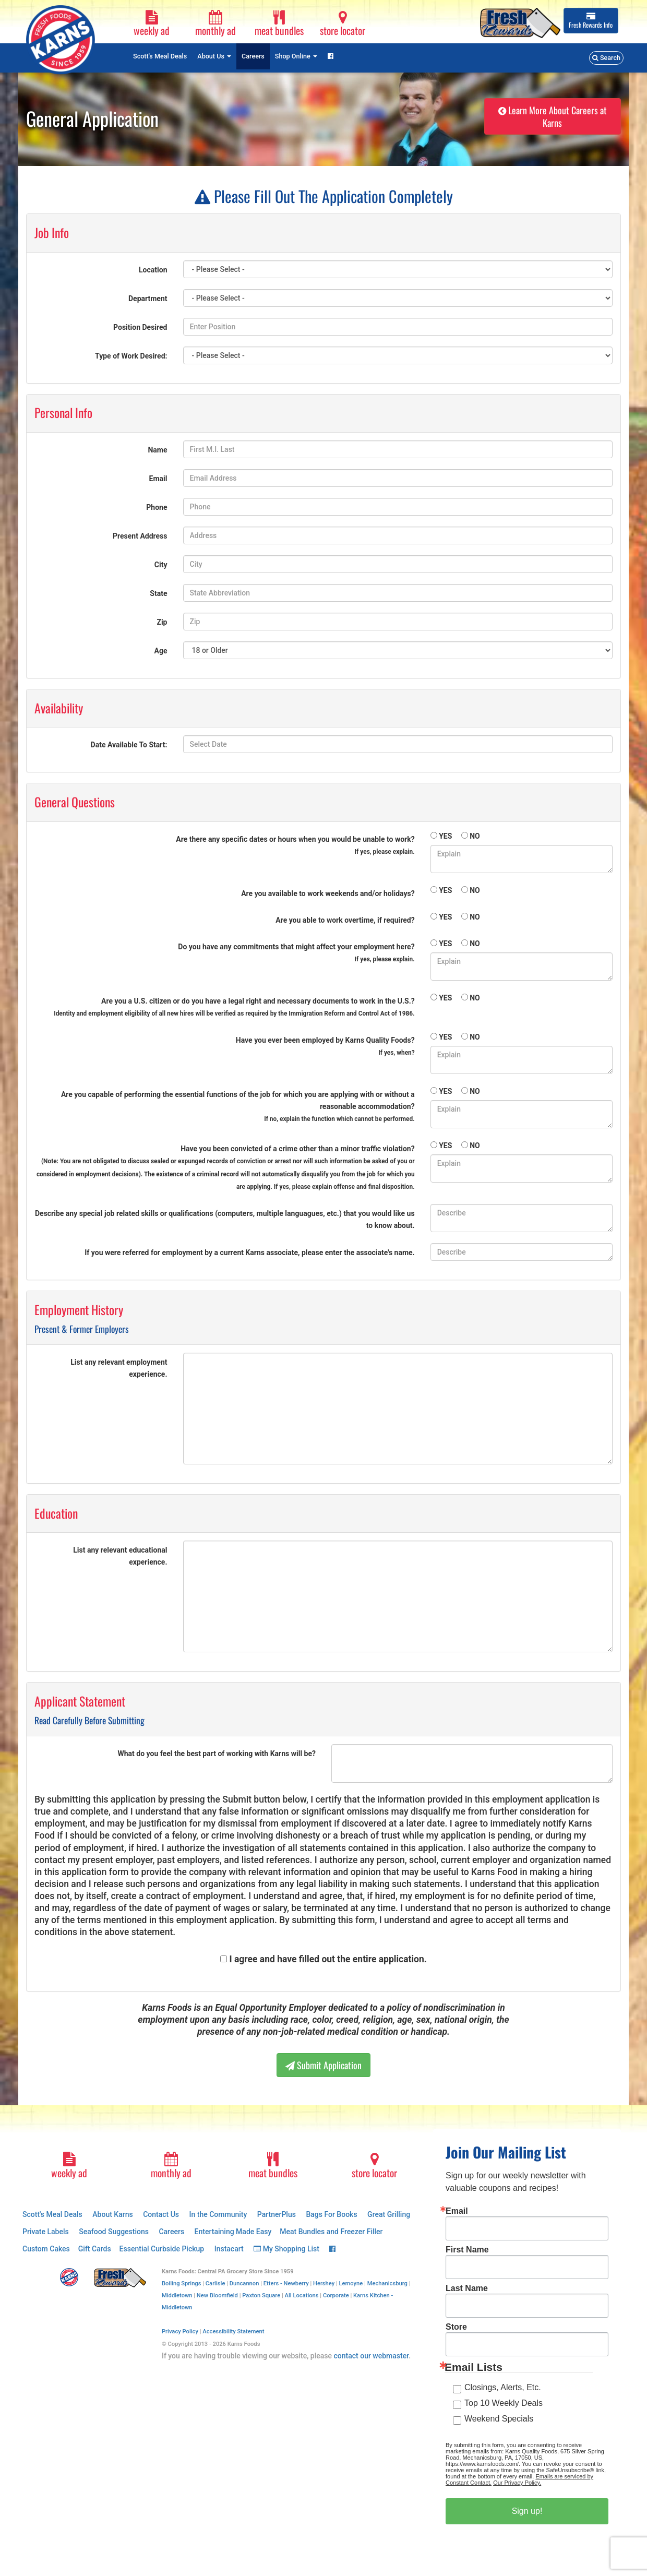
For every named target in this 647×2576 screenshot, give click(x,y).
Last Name (467, 2288)
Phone (156, 507)
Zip (162, 622)
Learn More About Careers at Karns (552, 116)
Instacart (229, 2249)
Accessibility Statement (233, 2331)
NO (475, 836)
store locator (343, 24)
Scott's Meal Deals (160, 56)
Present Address (140, 536)
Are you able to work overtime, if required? (344, 920)
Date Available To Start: (129, 745)
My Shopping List (286, 2249)
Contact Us (161, 2214)
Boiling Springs (181, 2283)
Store (456, 2327)
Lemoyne (351, 2283)
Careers (253, 56)
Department (147, 298)
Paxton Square (261, 2295)
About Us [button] (214, 56)
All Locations (302, 2295)
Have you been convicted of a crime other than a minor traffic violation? (226, 1167)
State (158, 593)
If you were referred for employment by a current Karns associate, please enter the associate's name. (249, 1252)
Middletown (177, 2295)
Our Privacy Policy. (517, 2482)
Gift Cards (94, 2249)
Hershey (323, 2283)
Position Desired (140, 327)
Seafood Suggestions (114, 2231)
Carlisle (215, 2283)
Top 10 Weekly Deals (503, 2403)
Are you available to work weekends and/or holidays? (327, 893)
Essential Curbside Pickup (162, 2249)
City (160, 564)
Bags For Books (331, 2214)
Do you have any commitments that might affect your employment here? (296, 953)
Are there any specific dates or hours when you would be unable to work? (295, 845)
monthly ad (215, 24)
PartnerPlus (276, 2214)
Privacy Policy (180, 2331)
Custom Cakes (46, 2249)
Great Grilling (388, 2214)
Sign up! (527, 2511)
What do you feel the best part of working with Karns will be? (217, 1753)
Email (158, 478)
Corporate (336, 2295)
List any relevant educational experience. (120, 1556)
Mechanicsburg (387, 2283)
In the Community (218, 2214)
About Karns (112, 2214)
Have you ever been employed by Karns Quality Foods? (325, 1046)
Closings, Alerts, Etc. (502, 2387)
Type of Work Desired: (131, 356)
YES (445, 836)
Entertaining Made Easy (233, 2231)
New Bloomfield (217, 2295)
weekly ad (152, 24)
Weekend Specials (498, 2418)
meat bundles (279, 24)
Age (160, 651)
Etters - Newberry (286, 2283)
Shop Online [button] (296, 56)
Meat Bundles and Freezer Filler (331, 2231)
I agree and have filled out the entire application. (328, 1959)
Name (157, 450)
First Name (467, 2250)
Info (591, 21)
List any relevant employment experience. (118, 1368)
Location (153, 270)
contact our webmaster (371, 2356)
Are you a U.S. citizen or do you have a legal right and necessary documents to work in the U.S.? (234, 1007)
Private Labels (45, 2231)
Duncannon (244, 2283)
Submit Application (323, 2065)
